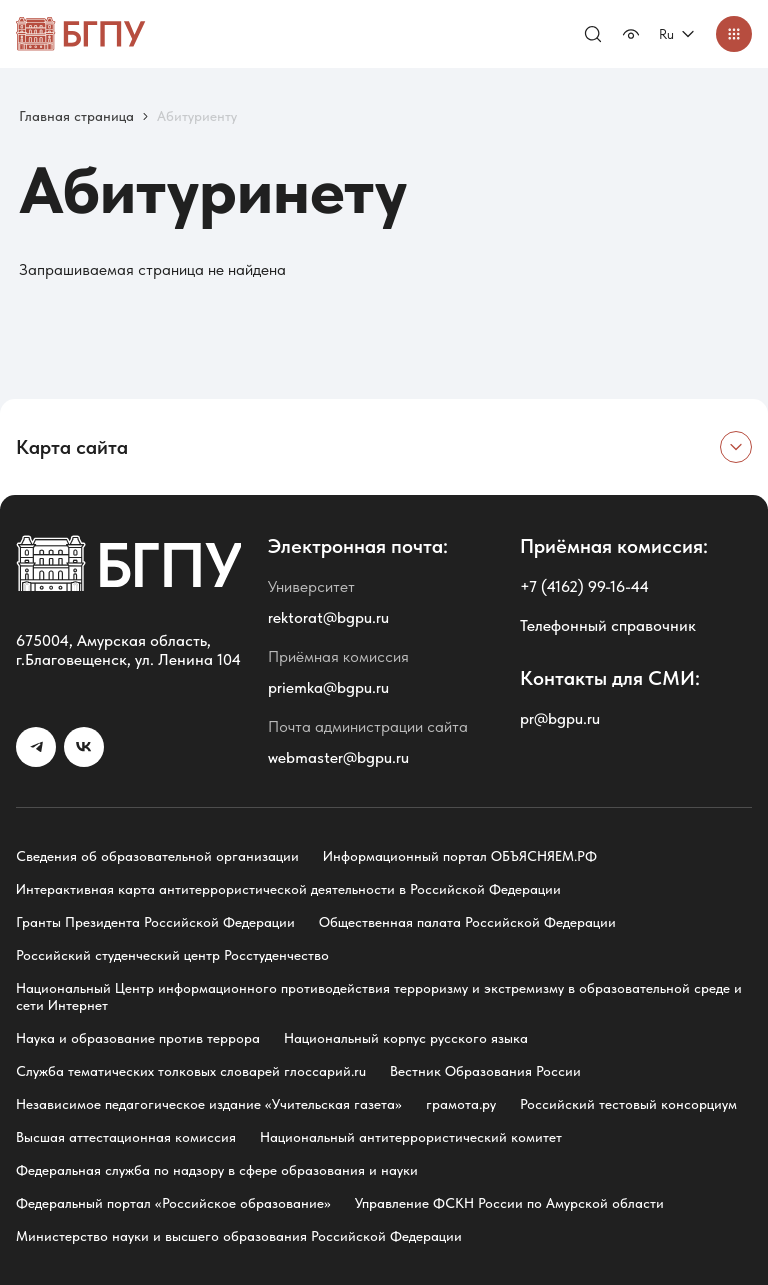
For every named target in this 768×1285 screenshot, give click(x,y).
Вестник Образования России (485, 1071)
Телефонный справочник (608, 625)
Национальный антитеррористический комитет (411, 1137)
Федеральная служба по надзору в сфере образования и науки (217, 1170)
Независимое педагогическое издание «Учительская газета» (209, 1104)
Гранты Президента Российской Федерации (155, 922)
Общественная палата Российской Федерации (467, 922)
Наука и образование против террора (138, 1038)
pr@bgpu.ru (560, 718)
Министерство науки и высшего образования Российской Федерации (239, 1236)
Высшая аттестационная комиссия (126, 1137)
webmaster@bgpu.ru (338, 757)
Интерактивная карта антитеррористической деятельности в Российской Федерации (288, 889)
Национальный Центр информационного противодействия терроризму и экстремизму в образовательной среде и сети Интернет (379, 996)
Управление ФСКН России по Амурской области (509, 1203)
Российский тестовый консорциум (628, 1104)
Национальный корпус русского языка (406, 1038)
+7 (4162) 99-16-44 (584, 586)
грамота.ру (461, 1104)
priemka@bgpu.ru (328, 687)
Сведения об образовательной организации (157, 856)
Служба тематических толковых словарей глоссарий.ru (191, 1071)
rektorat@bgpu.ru (328, 617)
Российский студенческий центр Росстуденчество (172, 955)
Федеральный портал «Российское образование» (173, 1203)
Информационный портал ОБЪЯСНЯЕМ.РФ (460, 856)
